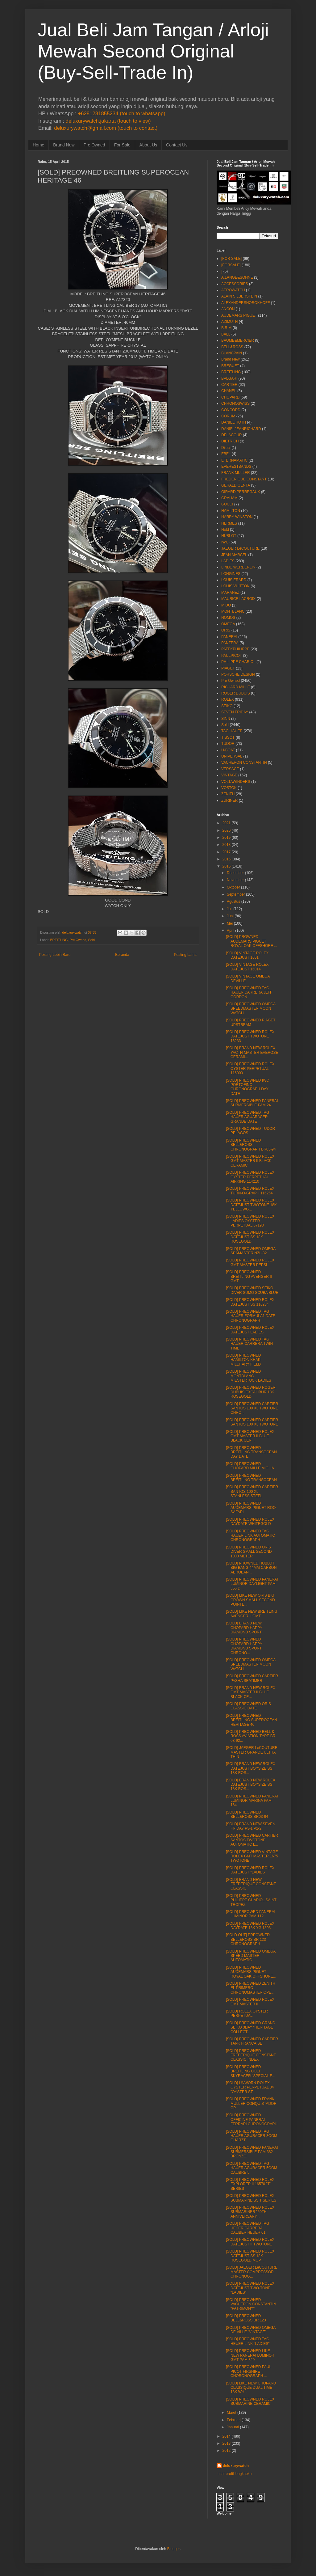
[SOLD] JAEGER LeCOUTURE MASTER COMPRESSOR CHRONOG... (251, 2271)
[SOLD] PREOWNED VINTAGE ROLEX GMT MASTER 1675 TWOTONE (252, 1856)
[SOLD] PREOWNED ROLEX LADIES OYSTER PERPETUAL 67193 (250, 1220)
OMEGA (228, 624)
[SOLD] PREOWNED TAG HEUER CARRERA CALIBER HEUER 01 (247, 2228)
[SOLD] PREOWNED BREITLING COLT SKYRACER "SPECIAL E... (250, 2071)
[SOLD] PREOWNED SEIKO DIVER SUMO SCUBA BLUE (252, 1290)
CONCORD (230, 410)
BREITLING (59, 940)
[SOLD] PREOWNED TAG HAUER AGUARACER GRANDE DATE (247, 1117)
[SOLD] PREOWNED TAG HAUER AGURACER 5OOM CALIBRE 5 (251, 2168)
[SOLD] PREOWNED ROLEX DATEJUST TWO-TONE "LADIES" (250, 2288)
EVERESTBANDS (236, 466)
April (230, 930)
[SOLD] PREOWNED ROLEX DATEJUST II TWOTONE (250, 2241)
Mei (230, 923)
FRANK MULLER (235, 473)
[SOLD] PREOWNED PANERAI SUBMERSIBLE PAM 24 (252, 1103)
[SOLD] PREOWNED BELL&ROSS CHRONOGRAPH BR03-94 (251, 1144)
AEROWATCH (233, 290)
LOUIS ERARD (233, 580)
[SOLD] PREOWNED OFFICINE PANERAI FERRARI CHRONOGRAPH (251, 2119)
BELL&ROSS (232, 347)
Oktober (233, 887)
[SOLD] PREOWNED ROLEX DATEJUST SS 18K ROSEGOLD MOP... (250, 2255)
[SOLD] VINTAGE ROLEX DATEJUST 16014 (247, 966)
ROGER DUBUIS (235, 693)
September (236, 894)
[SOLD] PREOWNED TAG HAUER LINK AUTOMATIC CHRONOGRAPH (250, 1535)
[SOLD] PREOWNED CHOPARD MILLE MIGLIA (250, 1466)
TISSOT (228, 737)
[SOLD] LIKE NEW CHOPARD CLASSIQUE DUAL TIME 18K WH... (251, 2387)
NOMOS (228, 617)
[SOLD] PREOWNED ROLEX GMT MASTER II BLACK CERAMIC (250, 1161)
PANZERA (230, 643)
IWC (224, 542)
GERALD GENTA (235, 485)
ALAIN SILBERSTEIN (239, 296)
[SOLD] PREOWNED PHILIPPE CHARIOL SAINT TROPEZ (251, 1900)
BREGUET (230, 366)
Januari (233, 2427)
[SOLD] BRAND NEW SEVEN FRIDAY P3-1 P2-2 (250, 1826)
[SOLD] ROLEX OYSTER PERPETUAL (247, 2013)
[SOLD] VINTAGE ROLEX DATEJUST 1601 (247, 955)
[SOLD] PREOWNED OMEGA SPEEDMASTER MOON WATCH (251, 1008)
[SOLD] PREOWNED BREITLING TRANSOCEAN (251, 1477)
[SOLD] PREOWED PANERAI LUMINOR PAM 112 (250, 1914)
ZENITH (228, 794)
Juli (229, 909)
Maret (231, 2412)
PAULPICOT (231, 655)
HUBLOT (228, 536)
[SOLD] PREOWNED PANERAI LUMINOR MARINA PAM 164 (252, 1800)
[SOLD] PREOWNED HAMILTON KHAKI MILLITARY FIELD (243, 1359)
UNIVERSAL (231, 756)
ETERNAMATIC (234, 460)
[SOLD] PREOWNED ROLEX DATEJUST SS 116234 (250, 1302)
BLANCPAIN (231, 353)
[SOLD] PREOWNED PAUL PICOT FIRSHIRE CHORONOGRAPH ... (248, 2371)
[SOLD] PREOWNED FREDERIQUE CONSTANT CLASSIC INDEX (251, 2055)
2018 (226, 844)
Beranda (122, 954)
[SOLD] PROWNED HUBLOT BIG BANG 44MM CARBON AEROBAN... (251, 1567)
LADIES (228, 561)
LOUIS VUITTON (235, 586)
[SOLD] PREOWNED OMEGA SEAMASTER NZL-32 (251, 1251)
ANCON (228, 309)
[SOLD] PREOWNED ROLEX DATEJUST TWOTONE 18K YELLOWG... (251, 1204)
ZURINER (229, 800)
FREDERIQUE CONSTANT (244, 479)
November (235, 880)
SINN (225, 718)
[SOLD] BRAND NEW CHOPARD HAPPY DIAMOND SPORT (244, 1627)
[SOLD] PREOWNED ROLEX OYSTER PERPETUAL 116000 (250, 1068)
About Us (148, 144)
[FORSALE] (231, 265)
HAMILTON (230, 511)
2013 (226, 2443)
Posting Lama (185, 954)
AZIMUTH (229, 321)
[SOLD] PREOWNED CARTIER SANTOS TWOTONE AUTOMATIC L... (252, 1840)
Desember (235, 873)
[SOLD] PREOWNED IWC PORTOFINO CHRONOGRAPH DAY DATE (247, 1087)
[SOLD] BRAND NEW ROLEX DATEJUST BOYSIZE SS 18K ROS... (250, 1768)
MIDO (226, 605)
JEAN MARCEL (234, 555)
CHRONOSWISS (235, 403)
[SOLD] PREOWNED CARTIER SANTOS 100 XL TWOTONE (252, 1422)
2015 (226, 866)
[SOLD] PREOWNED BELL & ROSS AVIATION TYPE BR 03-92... (250, 1736)
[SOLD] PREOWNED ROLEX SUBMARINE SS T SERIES (251, 2198)
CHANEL (228, 391)
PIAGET (228, 668)
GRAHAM (229, 498)
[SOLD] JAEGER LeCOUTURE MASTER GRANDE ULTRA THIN (251, 1752)
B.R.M (226, 328)
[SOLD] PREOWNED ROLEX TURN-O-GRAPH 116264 (250, 1190)
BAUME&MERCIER (237, 340)
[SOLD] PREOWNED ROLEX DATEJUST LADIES (250, 1329)
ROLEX (227, 699)
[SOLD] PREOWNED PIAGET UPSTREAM (250, 1022)
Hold (225, 529)
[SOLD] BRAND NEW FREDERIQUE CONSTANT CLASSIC (251, 1884)
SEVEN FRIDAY (234, 712)
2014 (226, 2436)
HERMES (229, 523)
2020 (226, 830)
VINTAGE (229, 775)
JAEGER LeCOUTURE (240, 548)
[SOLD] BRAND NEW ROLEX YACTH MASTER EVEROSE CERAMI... (252, 1052)
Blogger (173, 2549)
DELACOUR (231, 435)
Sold (91, 940)
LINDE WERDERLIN (238, 567)
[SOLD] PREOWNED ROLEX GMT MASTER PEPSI (250, 1262)
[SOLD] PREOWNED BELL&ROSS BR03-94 (247, 1814)
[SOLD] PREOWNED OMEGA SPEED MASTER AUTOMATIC (251, 1955)
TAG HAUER (232, 731)
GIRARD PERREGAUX (240, 492)
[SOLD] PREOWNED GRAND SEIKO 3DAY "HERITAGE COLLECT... (250, 2027)
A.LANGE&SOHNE (237, 277)
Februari (234, 2420)
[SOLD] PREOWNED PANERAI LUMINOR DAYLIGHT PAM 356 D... (252, 1583)
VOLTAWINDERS (235, 781)
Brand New (63, 144)
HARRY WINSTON (236, 517)
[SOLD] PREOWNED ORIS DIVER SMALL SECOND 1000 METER (249, 1551)
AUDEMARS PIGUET (239, 315)
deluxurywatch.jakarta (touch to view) (108, 121)
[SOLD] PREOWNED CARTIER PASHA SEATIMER (252, 1678)
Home (38, 144)
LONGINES (230, 574)
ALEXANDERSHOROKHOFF (245, 303)
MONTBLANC (232, 611)
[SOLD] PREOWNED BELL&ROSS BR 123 (246, 2318)
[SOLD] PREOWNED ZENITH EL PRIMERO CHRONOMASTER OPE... (250, 1988)
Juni (230, 916)
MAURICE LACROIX (238, 599)
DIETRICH (230, 441)
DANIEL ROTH (233, 422)
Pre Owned (94, 144)
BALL (225, 334)
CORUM (228, 416)
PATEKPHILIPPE (235, 649)
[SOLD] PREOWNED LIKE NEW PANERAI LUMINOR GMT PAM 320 (250, 2355)
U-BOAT (228, 750)
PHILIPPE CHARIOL (238, 662)
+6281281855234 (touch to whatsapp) (121, 113)
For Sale (122, 144)
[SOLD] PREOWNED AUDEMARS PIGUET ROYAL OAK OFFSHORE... (251, 1971)
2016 (226, 859)
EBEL (226, 454)
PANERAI (229, 637)
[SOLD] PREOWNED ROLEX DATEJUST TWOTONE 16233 (250, 1036)
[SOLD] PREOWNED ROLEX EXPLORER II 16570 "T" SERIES (250, 2184)
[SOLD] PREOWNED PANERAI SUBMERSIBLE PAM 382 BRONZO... (252, 2152)
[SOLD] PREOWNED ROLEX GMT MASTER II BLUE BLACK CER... (250, 1436)
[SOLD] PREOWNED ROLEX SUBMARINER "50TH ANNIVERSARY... (250, 2212)
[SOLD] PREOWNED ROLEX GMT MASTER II (250, 2001)
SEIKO (227, 706)
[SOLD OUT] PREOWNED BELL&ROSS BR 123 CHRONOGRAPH (248, 1939)
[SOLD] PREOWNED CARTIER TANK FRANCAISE (252, 2041)
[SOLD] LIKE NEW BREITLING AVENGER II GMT (251, 1613)
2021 (226, 823)
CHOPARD (230, 397)
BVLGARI (229, 378)
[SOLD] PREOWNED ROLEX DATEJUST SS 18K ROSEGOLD (250, 1237)
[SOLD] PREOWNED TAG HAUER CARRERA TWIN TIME (249, 1343)
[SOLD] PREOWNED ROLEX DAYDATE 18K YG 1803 (250, 1925)
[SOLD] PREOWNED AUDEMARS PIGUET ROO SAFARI (251, 1507)
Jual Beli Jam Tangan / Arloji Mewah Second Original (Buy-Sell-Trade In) (153, 51)
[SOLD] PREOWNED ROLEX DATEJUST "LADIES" (250, 1870)
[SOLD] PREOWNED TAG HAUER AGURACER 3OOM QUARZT (251, 2136)
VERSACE (230, 769)
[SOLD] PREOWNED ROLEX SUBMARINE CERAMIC (250, 2401)
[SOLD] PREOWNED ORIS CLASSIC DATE (248, 1706)
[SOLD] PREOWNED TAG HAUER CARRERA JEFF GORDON (249, 992)
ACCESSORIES (234, 284)
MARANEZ (230, 592)
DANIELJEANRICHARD (241, 429)
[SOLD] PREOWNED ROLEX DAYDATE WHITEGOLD (250, 1521)
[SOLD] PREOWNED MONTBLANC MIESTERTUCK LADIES (248, 1376)
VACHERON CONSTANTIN (244, 762)
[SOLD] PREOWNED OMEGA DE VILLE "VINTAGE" (251, 2329)
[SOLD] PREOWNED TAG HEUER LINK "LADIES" (248, 2341)
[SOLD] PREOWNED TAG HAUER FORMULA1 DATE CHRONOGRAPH (250, 1316)
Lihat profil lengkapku (234, 2474)
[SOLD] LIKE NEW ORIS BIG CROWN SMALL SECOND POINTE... (250, 1600)
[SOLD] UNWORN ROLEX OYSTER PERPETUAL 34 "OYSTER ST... (250, 2087)
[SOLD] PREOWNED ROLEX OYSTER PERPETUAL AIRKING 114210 (250, 1177)
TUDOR (228, 743)
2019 (226, 837)
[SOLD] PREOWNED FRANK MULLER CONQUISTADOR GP (251, 2103)
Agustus (233, 901)
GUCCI (227, 504)
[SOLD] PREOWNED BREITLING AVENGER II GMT (249, 1276)
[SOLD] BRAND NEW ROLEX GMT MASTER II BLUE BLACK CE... (250, 1692)
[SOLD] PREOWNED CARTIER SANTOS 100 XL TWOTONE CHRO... (252, 1408)
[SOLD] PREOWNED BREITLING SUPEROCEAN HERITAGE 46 (251, 1720)
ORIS (225, 630)
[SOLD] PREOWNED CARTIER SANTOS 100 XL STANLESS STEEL (252, 1491)
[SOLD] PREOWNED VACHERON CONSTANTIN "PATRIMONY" (251, 2304)
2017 (226, 852)
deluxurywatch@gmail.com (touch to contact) (105, 128)
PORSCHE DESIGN (238, 674)
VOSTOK (229, 788)
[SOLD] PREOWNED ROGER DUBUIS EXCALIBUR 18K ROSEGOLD (251, 1392)
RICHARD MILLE (235, 687)
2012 (226, 2450)
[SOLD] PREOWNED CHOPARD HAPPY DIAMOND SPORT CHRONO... (244, 1646)
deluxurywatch (236, 2466)
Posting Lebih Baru (54, 954)
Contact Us (176, 144)
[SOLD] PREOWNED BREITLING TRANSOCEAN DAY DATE (251, 1452)
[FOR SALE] (231, 258)
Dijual (226, 448)
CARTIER (229, 384)
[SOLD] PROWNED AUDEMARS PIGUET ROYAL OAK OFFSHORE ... (251, 941)
